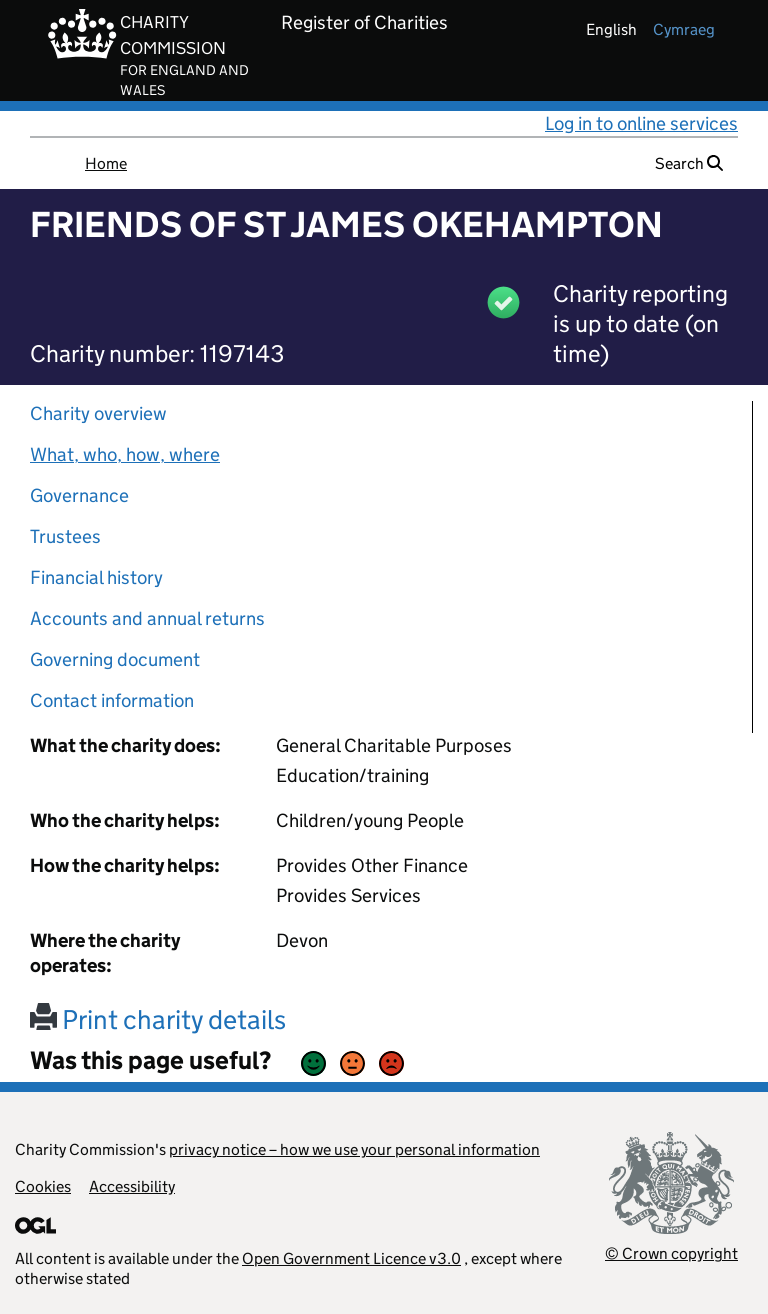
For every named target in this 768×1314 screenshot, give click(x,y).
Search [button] (689, 163)
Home (106, 163)
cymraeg (684, 29)
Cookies (43, 1186)
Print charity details (158, 1019)
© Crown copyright (671, 1253)
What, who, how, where (125, 454)
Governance (79, 495)
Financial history (96, 577)
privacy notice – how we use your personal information (354, 1149)
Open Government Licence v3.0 (351, 1258)
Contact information (112, 700)
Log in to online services (641, 123)
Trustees (65, 536)
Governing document (115, 659)
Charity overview (98, 413)
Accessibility (132, 1186)
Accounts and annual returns (147, 618)
